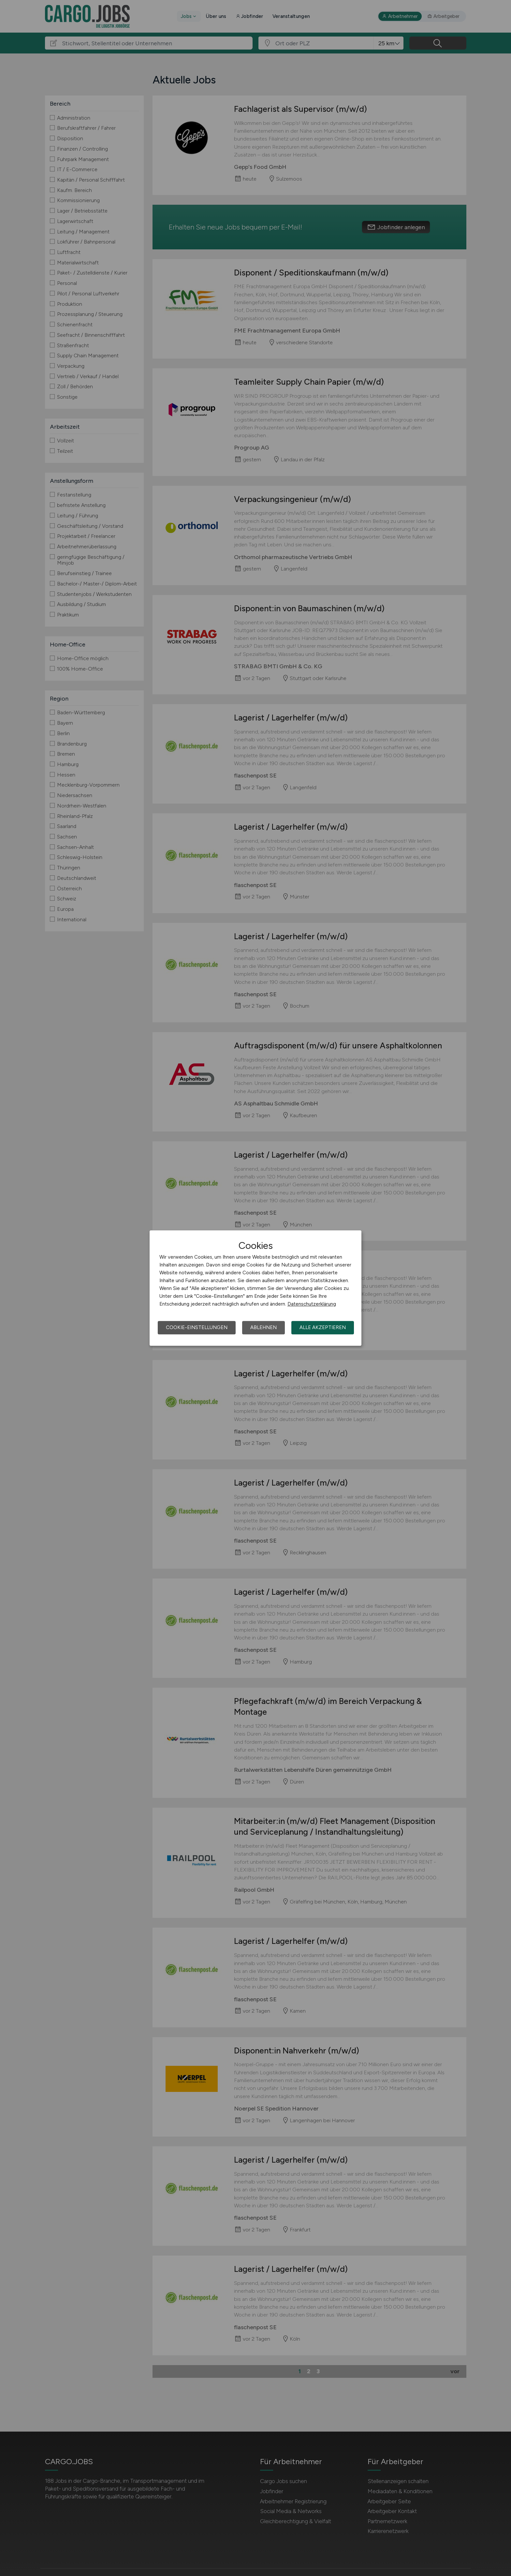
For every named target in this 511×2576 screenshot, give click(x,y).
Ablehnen (263, 1327)
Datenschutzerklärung (311, 1304)
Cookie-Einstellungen (196, 1327)
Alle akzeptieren (322, 1327)
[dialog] (255, 1288)
